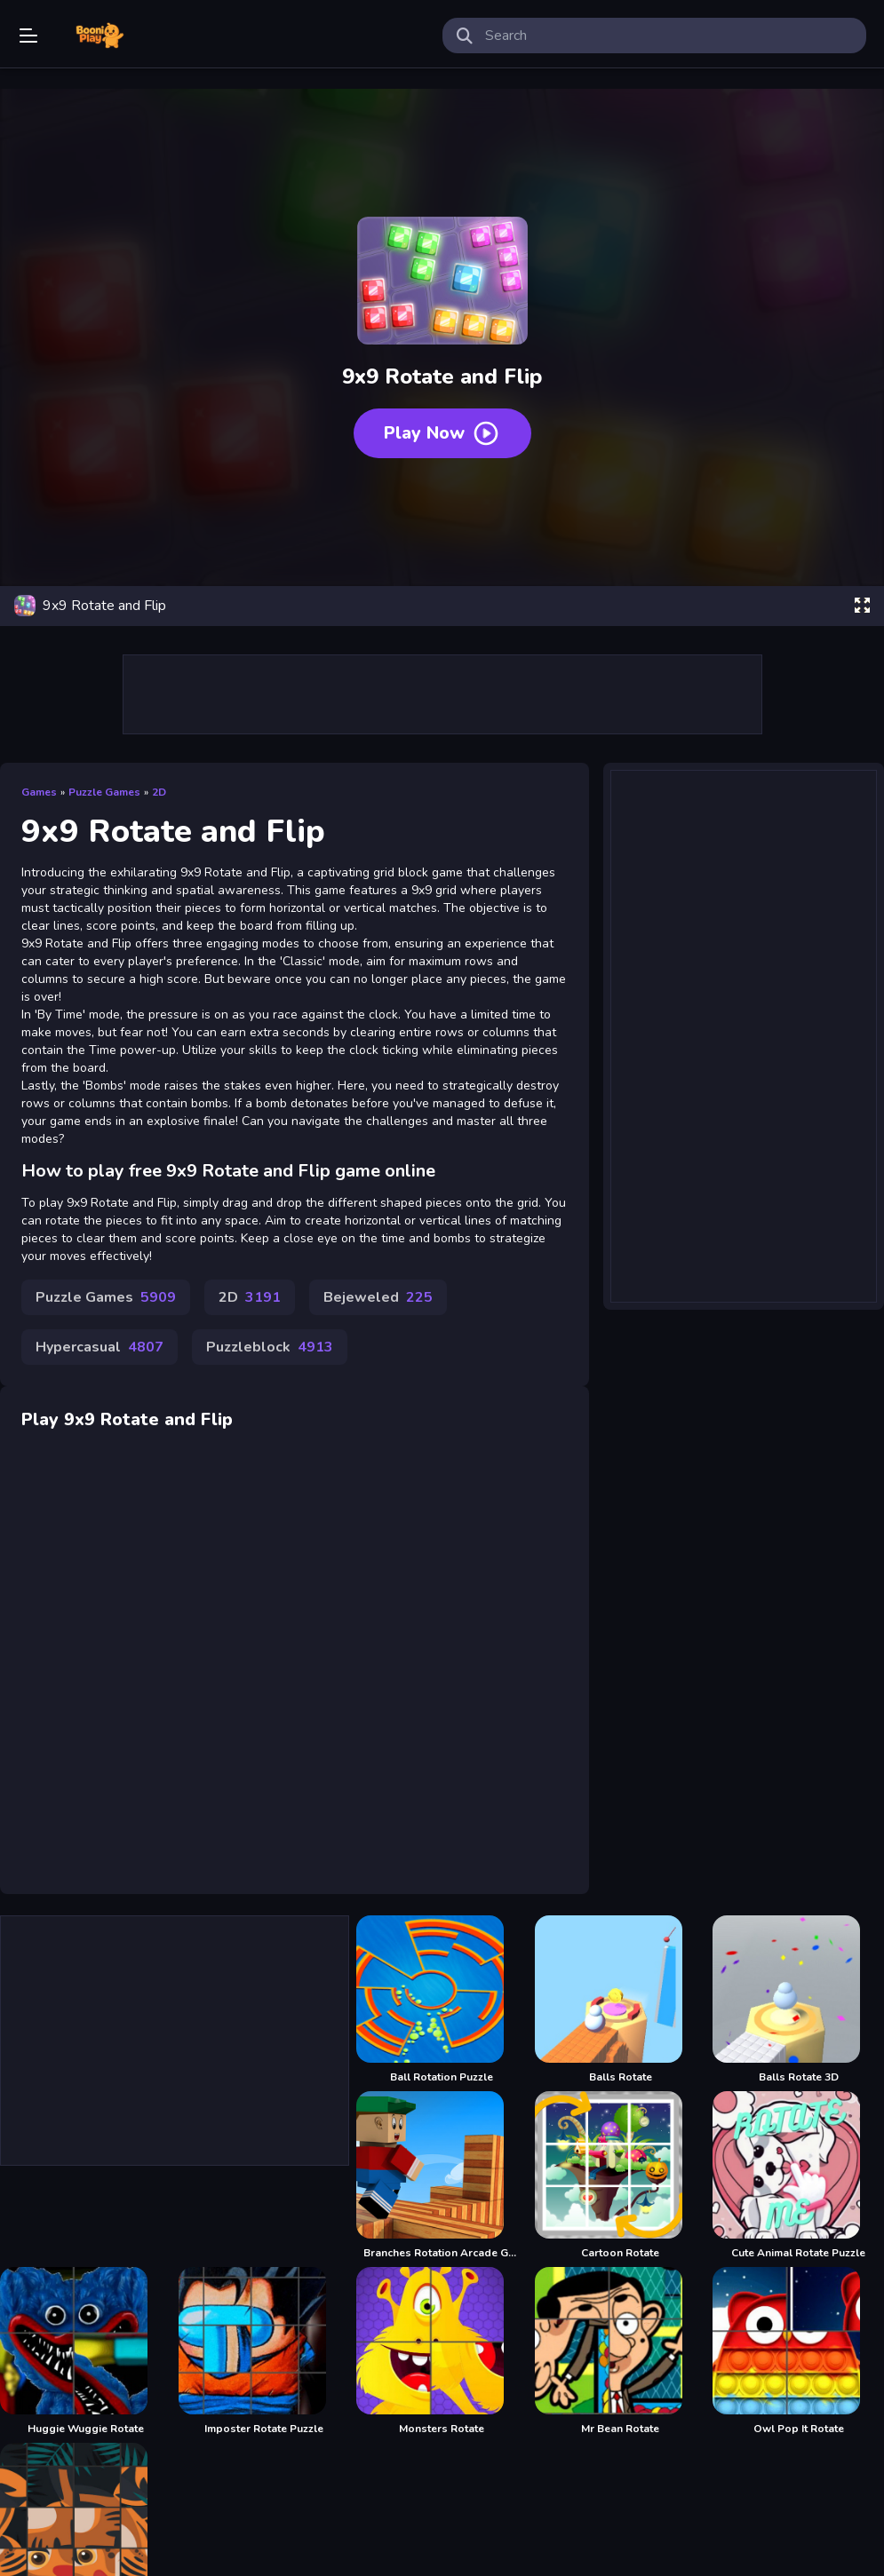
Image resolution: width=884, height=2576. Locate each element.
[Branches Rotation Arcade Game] (442, 2175)
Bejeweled (378, 1297)
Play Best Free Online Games (99, 35)
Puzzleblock (269, 1347)
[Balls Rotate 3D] (798, 1999)
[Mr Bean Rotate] (620, 2351)
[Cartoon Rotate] (620, 2175)
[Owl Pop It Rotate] (798, 2351)
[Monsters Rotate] (442, 2351)
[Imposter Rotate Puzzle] (264, 2351)
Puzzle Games (104, 792)
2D (159, 792)
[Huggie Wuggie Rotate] (85, 2351)
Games (39, 792)
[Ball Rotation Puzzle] (442, 1999)
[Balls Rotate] (620, 1999)
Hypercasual (99, 1347)
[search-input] (669, 35)
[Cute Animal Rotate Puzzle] (798, 2175)
